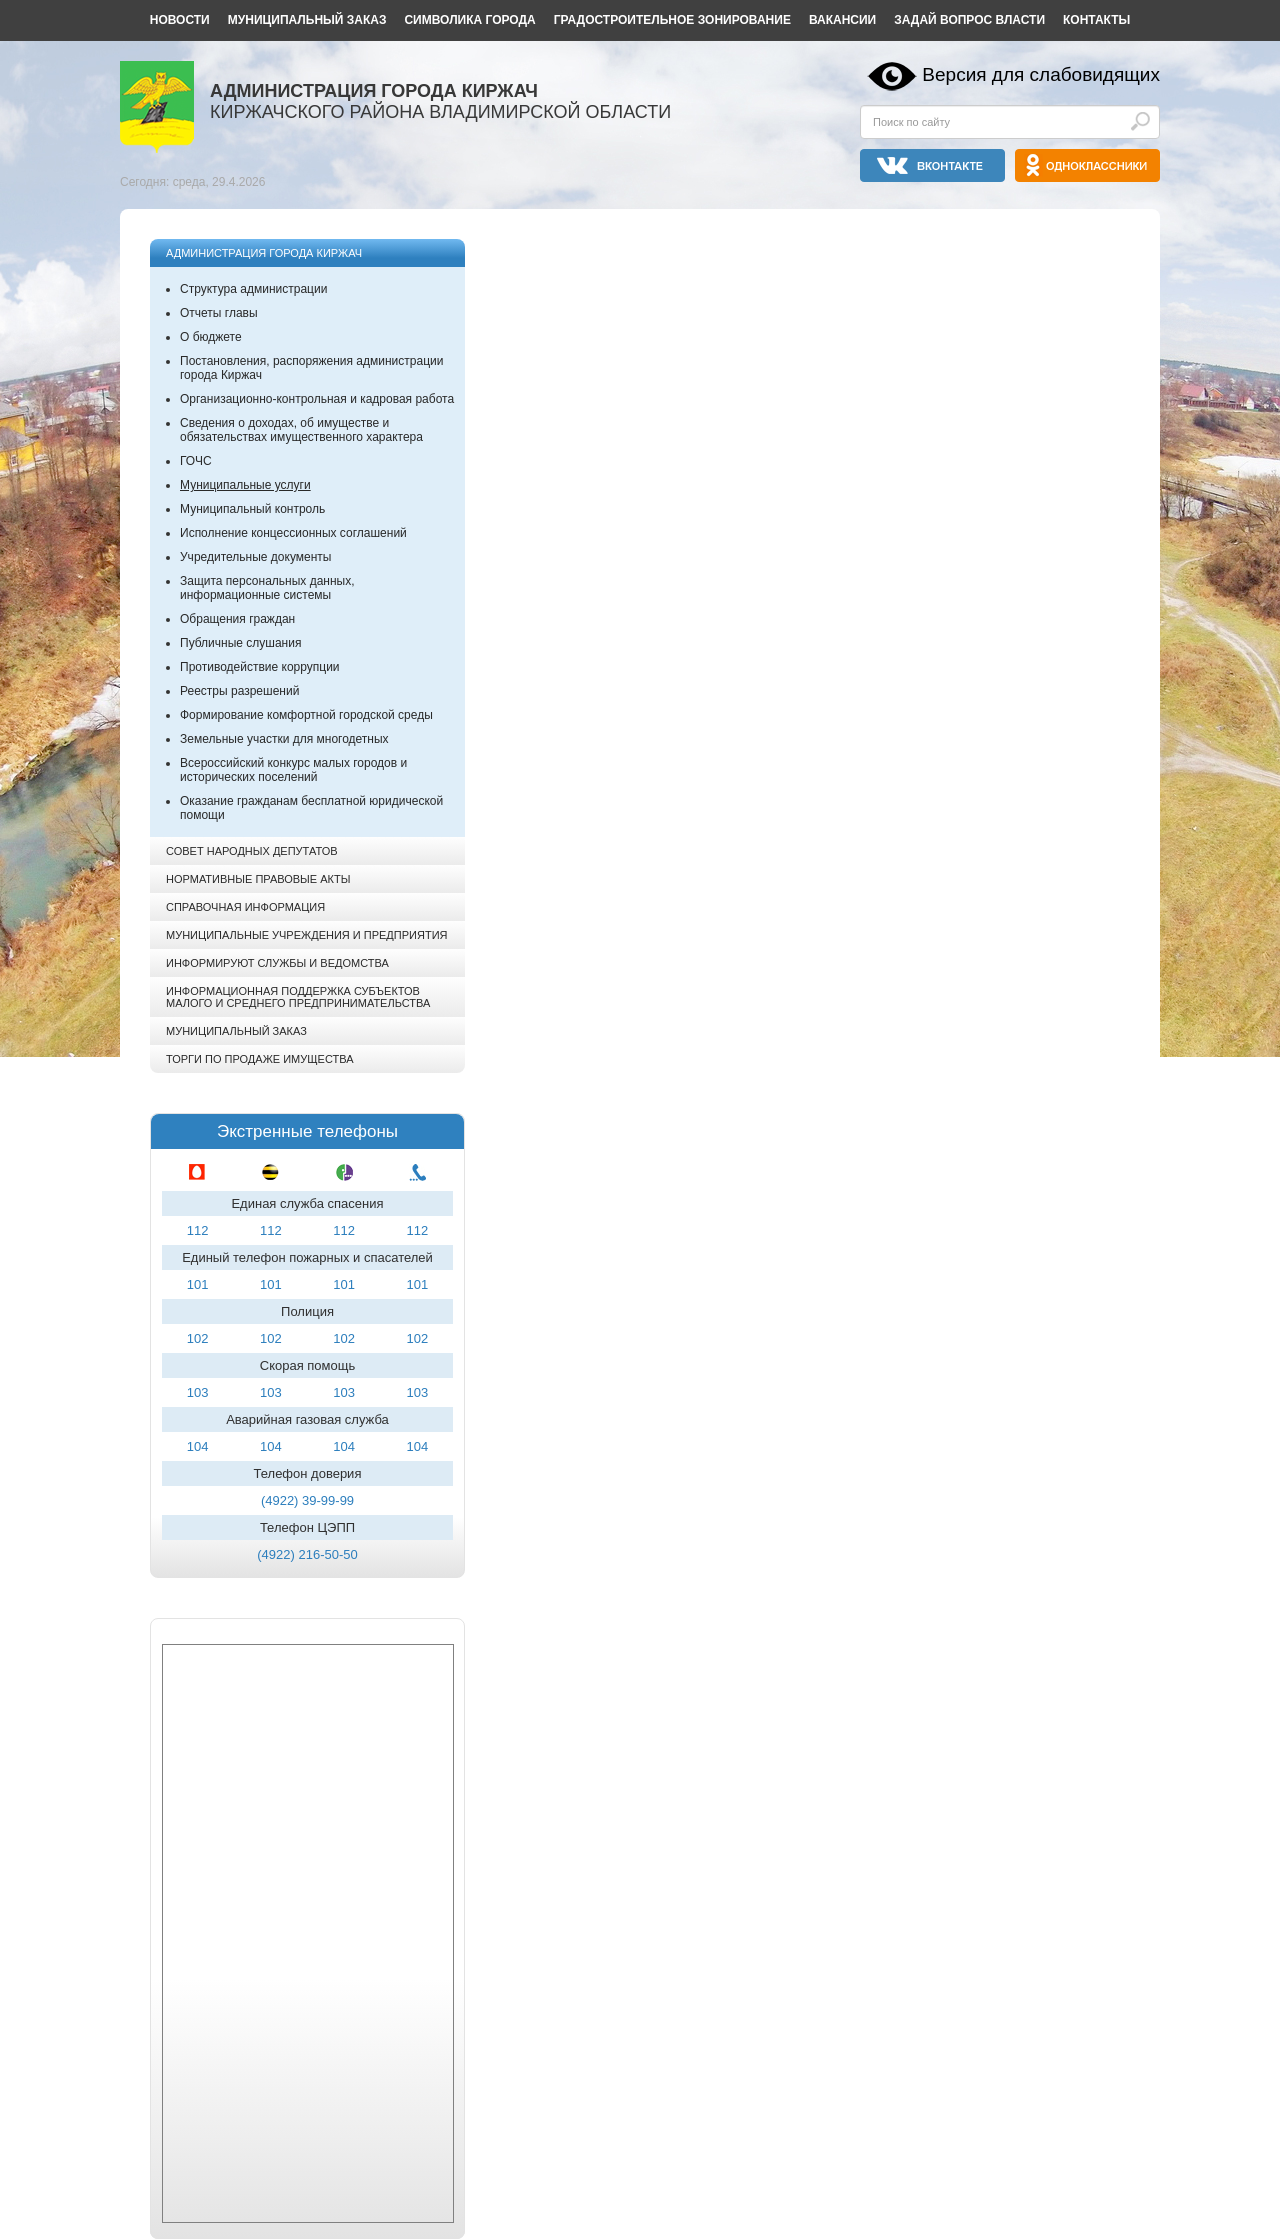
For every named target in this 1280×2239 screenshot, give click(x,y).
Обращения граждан (237, 619)
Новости (180, 20)
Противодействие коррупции (260, 667)
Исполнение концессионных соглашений (293, 533)
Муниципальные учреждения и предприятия (306, 935)
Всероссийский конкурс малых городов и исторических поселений (293, 770)
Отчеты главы (219, 313)
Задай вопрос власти (969, 20)
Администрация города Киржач (264, 253)
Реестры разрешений (239, 691)
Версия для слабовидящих (1041, 74)
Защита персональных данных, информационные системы (267, 588)
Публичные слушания (240, 643)
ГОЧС (196, 461)
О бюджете (211, 337)
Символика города (469, 20)
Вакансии (842, 20)
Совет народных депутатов (252, 851)
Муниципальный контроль (252, 509)
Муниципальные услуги (245, 485)
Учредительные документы (255, 557)
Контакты (1096, 20)
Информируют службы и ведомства (277, 963)
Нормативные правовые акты (258, 879)
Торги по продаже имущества (260, 1059)
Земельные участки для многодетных (284, 739)
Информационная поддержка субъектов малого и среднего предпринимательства (298, 997)
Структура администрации (253, 289)
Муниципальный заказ (307, 20)
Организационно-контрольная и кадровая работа (317, 399)
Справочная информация (245, 907)
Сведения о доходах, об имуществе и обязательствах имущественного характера (301, 430)
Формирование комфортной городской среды (306, 715)
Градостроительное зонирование (672, 20)
